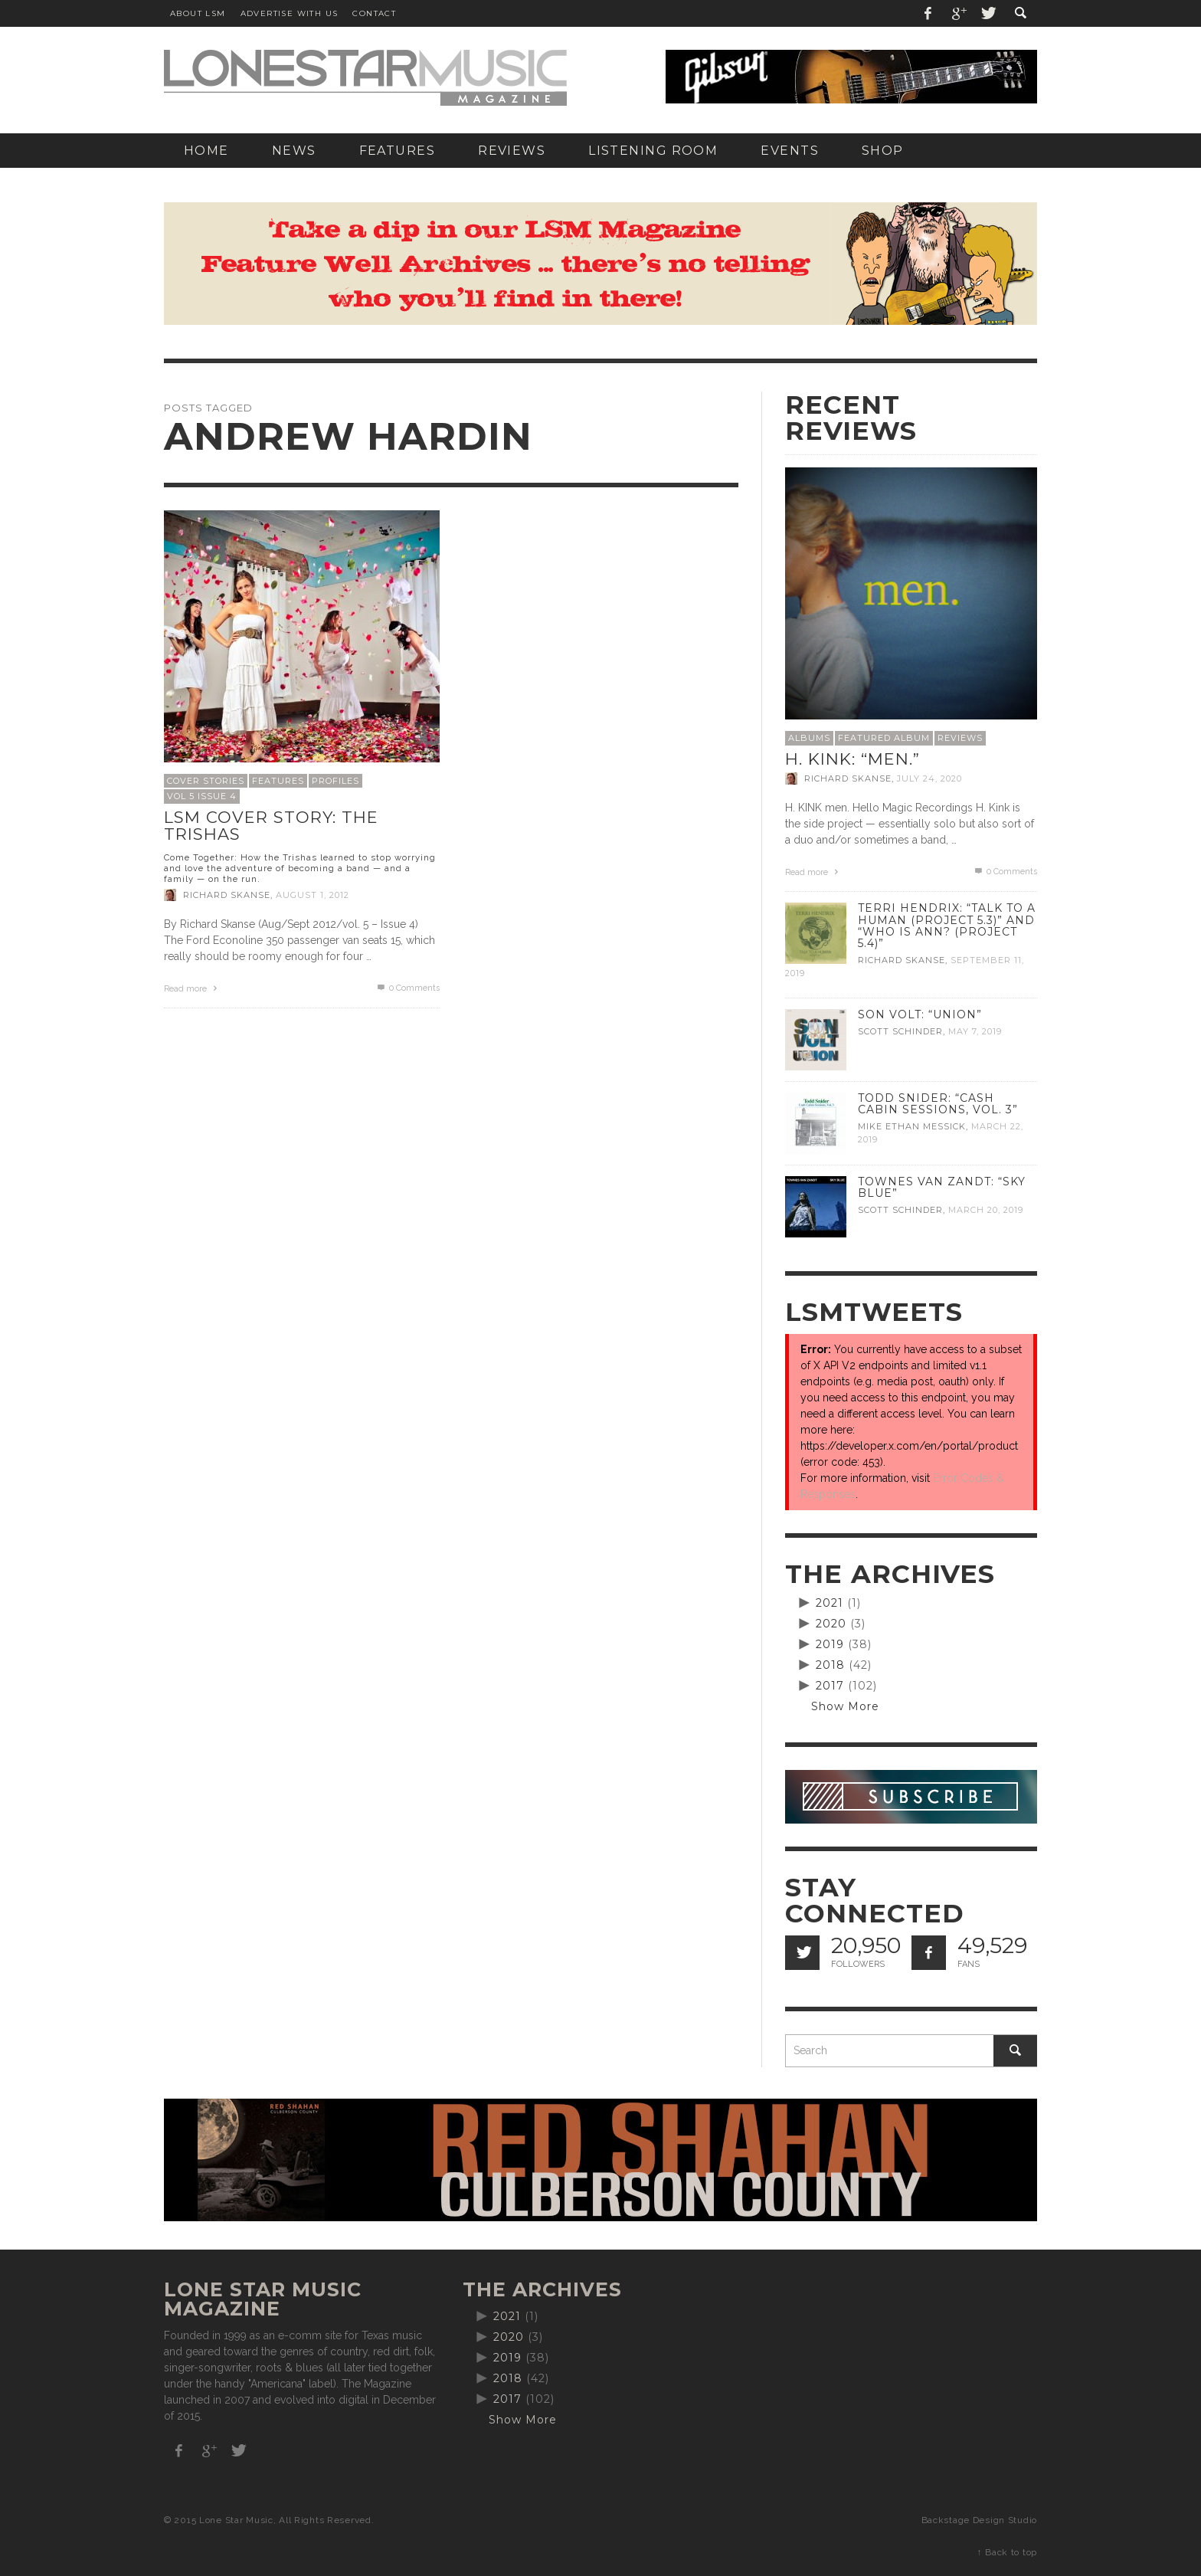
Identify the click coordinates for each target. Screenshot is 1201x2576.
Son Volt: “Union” (920, 1014)
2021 (829, 1603)
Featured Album (884, 737)
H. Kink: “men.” (852, 759)
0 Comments (407, 988)
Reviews (960, 737)
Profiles (335, 780)
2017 (830, 1686)
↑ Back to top (1007, 2552)
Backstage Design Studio (979, 2520)
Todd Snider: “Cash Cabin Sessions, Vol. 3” (938, 1103)
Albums (809, 737)
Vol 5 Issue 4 (202, 796)
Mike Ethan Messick (912, 1126)
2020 (831, 1623)
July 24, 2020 (929, 778)
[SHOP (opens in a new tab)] (883, 150)
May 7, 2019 (975, 1031)
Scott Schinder (900, 1031)
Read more (192, 989)
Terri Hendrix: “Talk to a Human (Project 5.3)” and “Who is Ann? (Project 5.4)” (947, 925)
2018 (830, 1665)
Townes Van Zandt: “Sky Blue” (942, 1187)
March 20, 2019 (985, 1209)
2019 (830, 1644)
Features (278, 780)
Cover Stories (205, 780)
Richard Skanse (226, 895)
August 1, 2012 (312, 895)
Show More (845, 1706)
